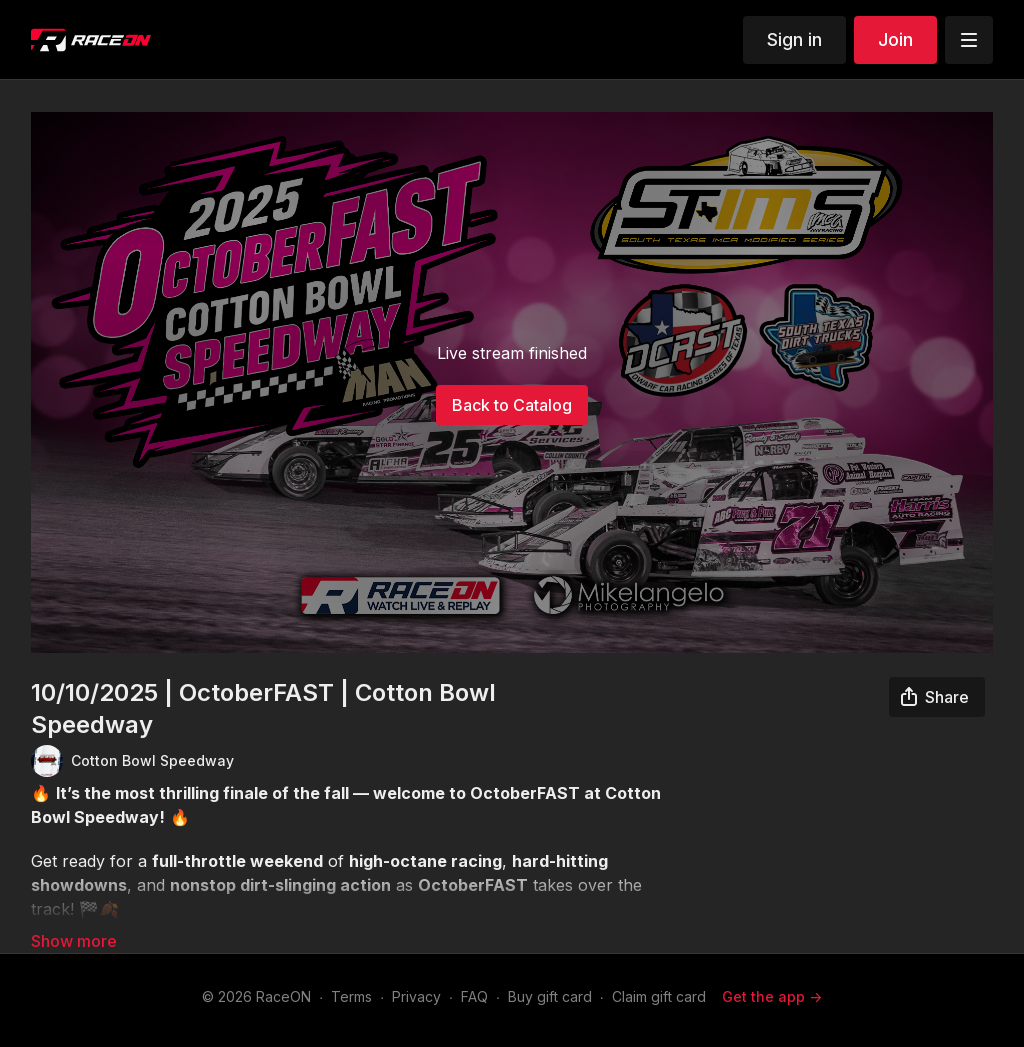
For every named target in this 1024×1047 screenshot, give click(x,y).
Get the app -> (772, 996)
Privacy (416, 996)
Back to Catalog (512, 405)
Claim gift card (659, 996)
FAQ (474, 996)
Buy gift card (550, 996)
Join (895, 39)
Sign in (794, 39)
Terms (351, 996)
